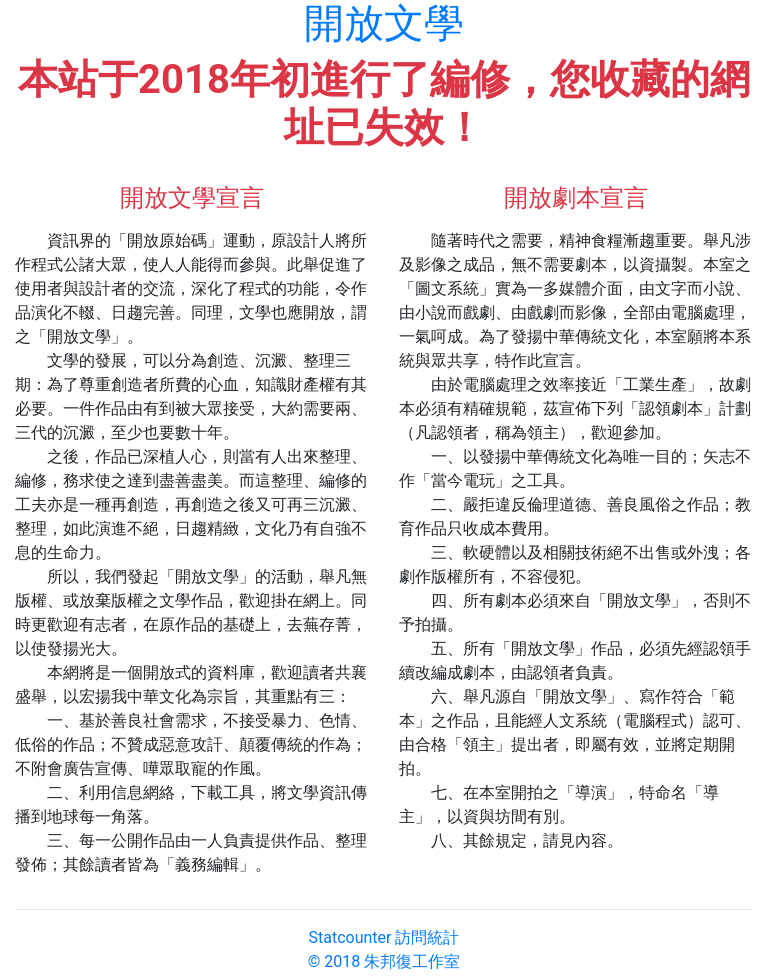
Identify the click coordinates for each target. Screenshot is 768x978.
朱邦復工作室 (412, 961)
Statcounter (350, 937)
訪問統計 (427, 937)
